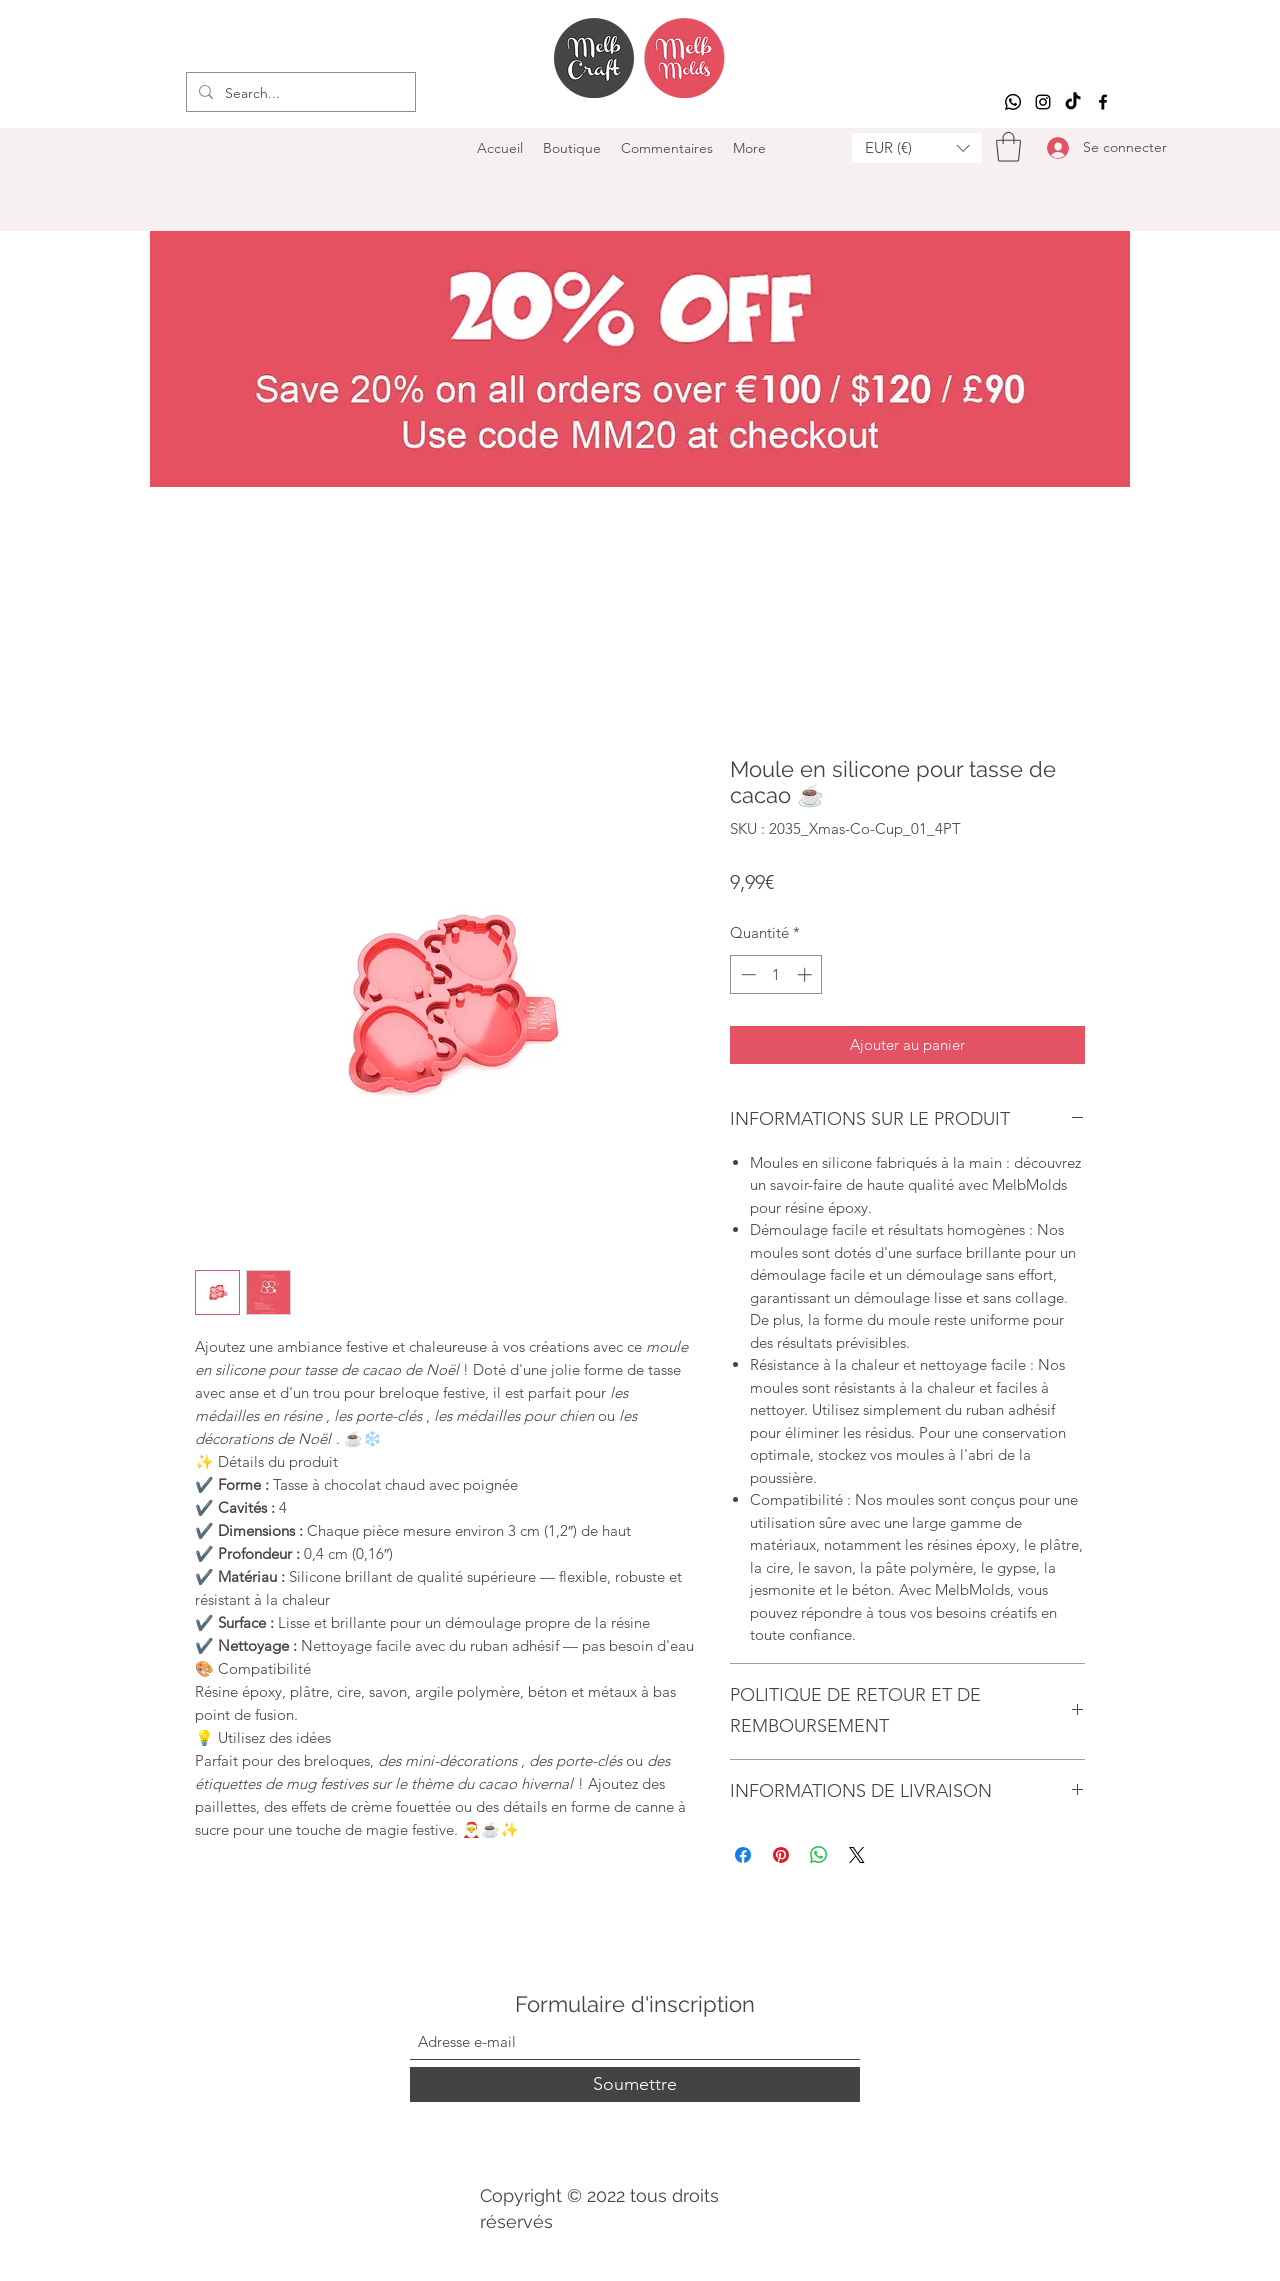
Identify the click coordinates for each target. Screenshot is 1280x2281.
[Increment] (806, 974)
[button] (917, 148)
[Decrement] (746, 974)
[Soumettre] (635, 2084)
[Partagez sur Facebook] (743, 1855)
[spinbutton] (776, 974)
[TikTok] (1073, 102)
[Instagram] (1043, 102)
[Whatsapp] (1013, 102)
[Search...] (299, 93)
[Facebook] (1103, 102)
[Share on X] (857, 1855)
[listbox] (917, 148)
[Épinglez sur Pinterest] (781, 1855)
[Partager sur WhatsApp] (819, 1855)
